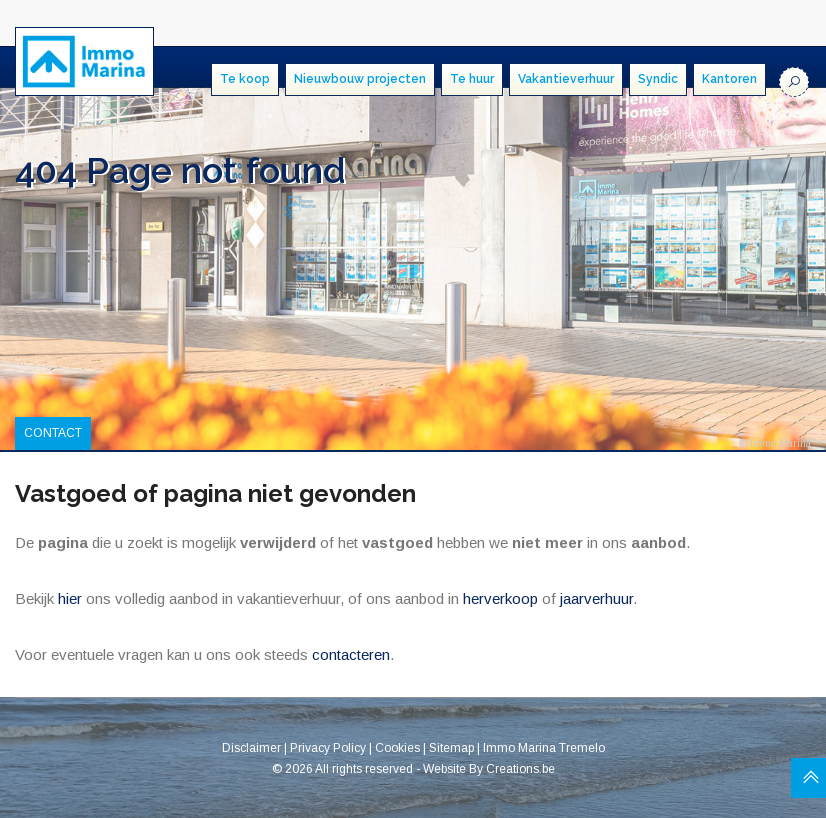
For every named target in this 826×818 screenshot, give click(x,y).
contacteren (351, 654)
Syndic (658, 79)
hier (70, 598)
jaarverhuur (596, 598)
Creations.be (520, 768)
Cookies (397, 748)
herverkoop (500, 598)
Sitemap (451, 748)
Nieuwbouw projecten (360, 79)
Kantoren (729, 79)
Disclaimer (251, 748)
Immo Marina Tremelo (544, 748)
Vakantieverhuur (566, 79)
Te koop (245, 79)
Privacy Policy (328, 748)
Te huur (472, 79)
